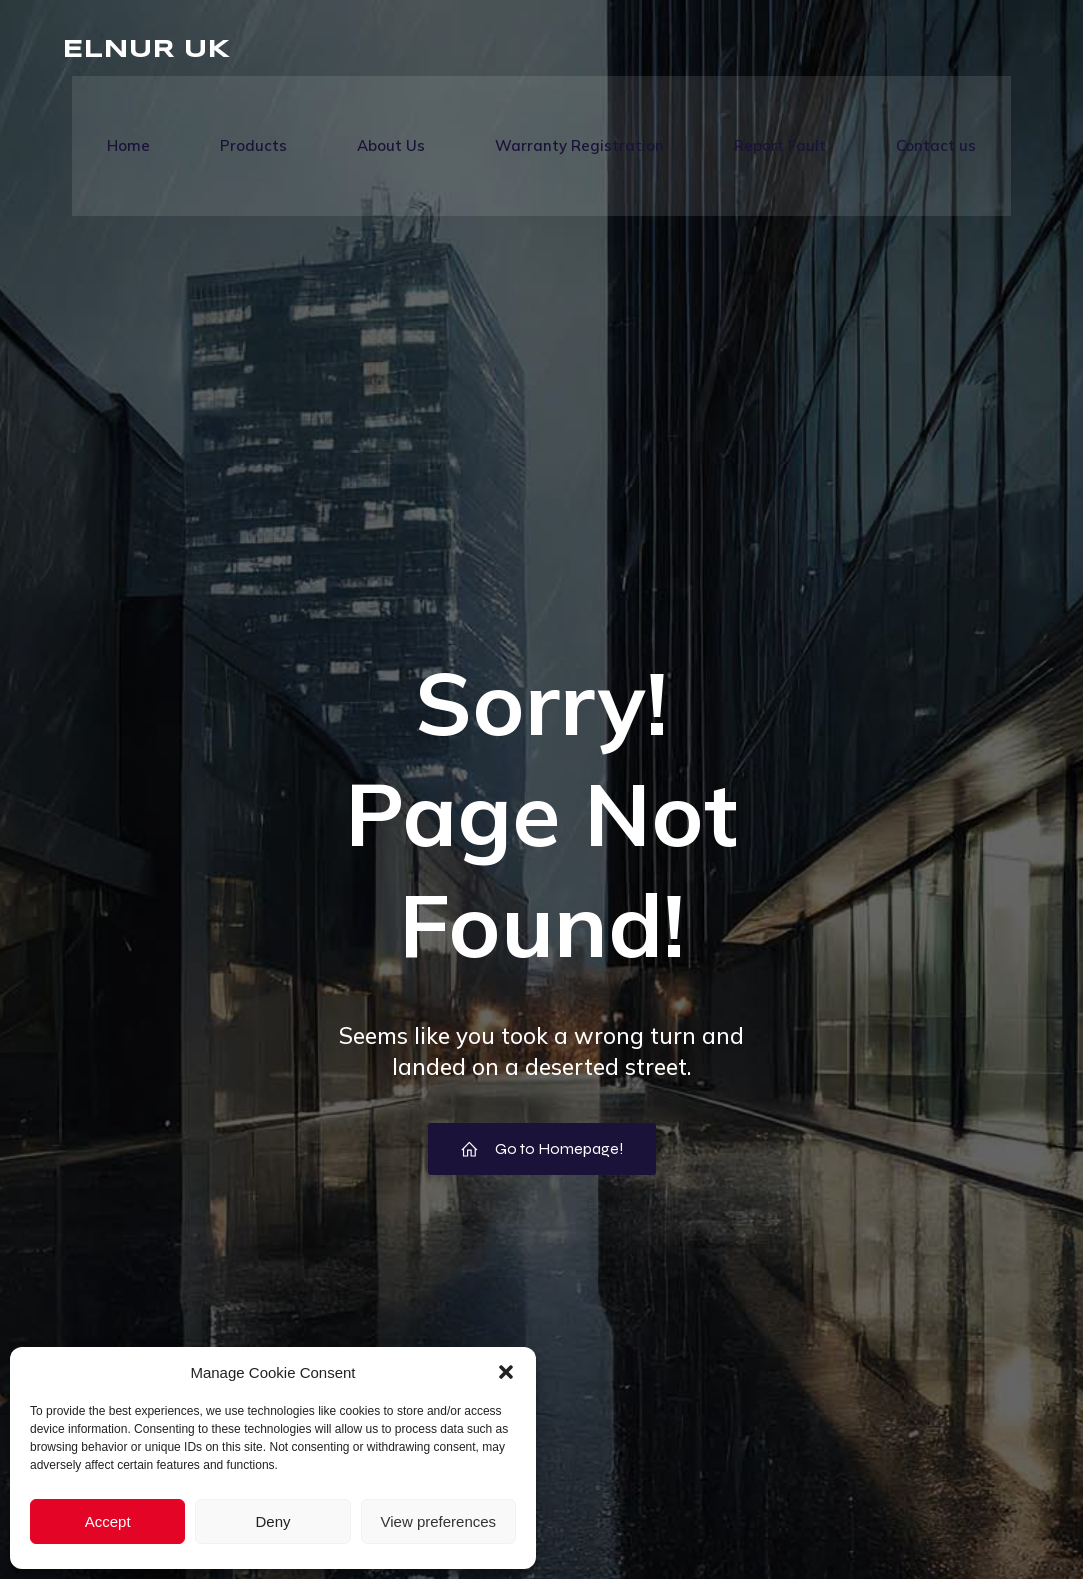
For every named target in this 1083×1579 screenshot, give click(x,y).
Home (128, 149)
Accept (108, 1521)
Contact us (936, 149)
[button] (506, 1372)
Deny (272, 1521)
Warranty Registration (579, 149)
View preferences (439, 1521)
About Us (391, 149)
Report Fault (780, 149)
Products (253, 149)
